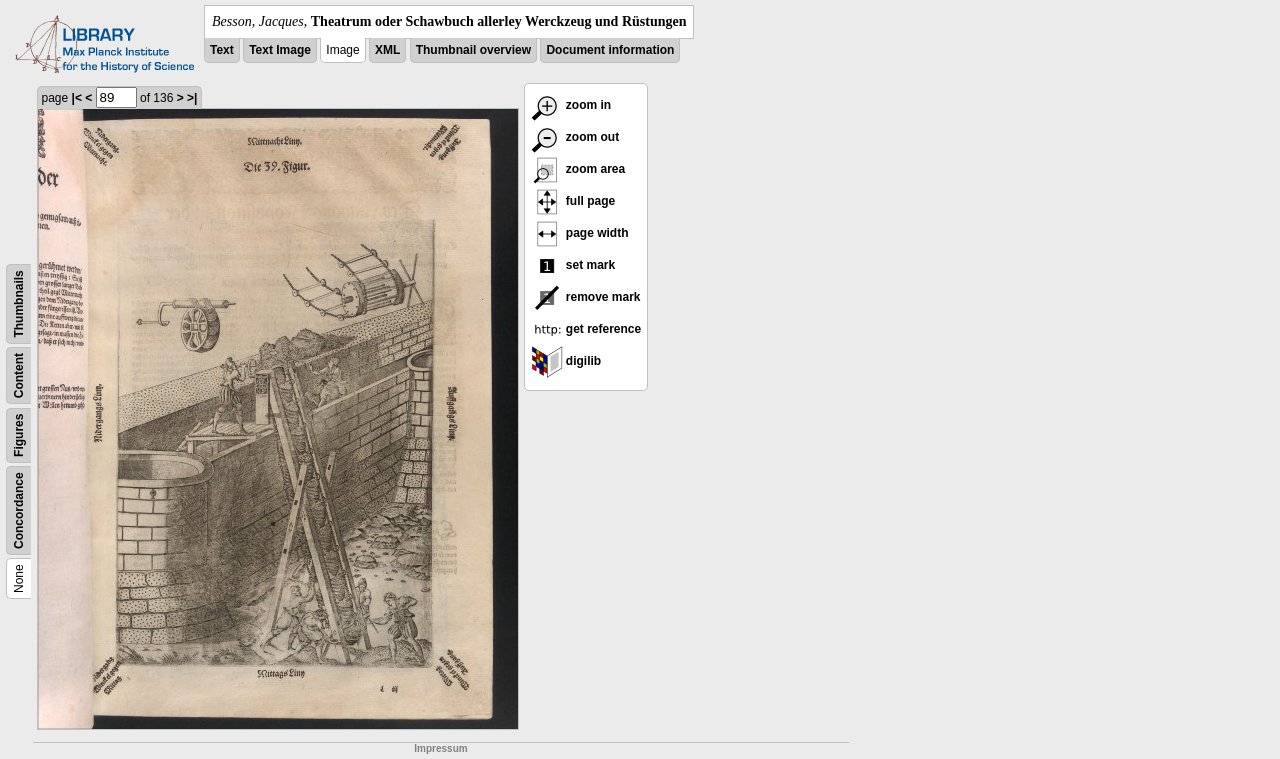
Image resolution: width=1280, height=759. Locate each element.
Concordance (19, 510)
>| (192, 98)
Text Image (280, 50)
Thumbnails (19, 303)
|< (77, 98)
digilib (566, 361)
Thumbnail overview (473, 50)
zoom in (571, 105)
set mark (573, 265)
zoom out (575, 137)
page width (580, 233)
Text (222, 50)
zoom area (578, 169)
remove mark (586, 297)
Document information (610, 50)
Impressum (440, 748)
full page (573, 201)
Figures (19, 435)
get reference (586, 329)
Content (19, 375)
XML (387, 50)
